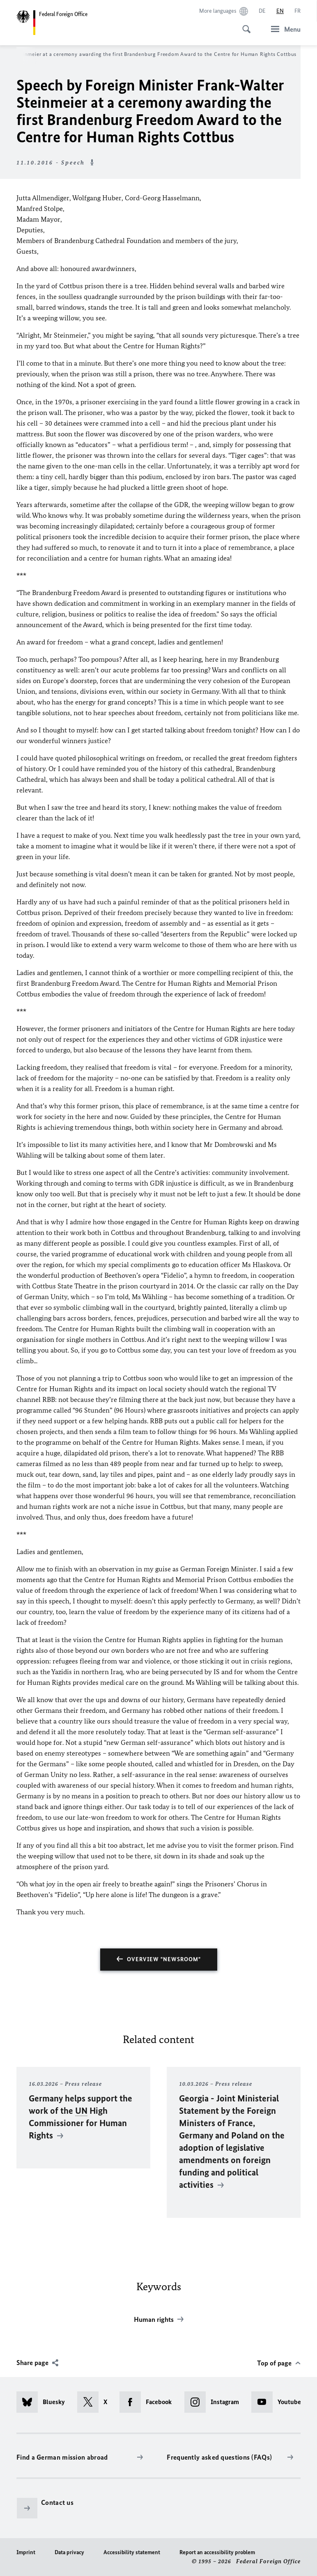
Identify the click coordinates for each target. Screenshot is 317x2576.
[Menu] (283, 29)
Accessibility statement (131, 2552)
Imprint (25, 2552)
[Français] (297, 11)
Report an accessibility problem (217, 2552)
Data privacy (69, 2552)
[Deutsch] (262, 11)
